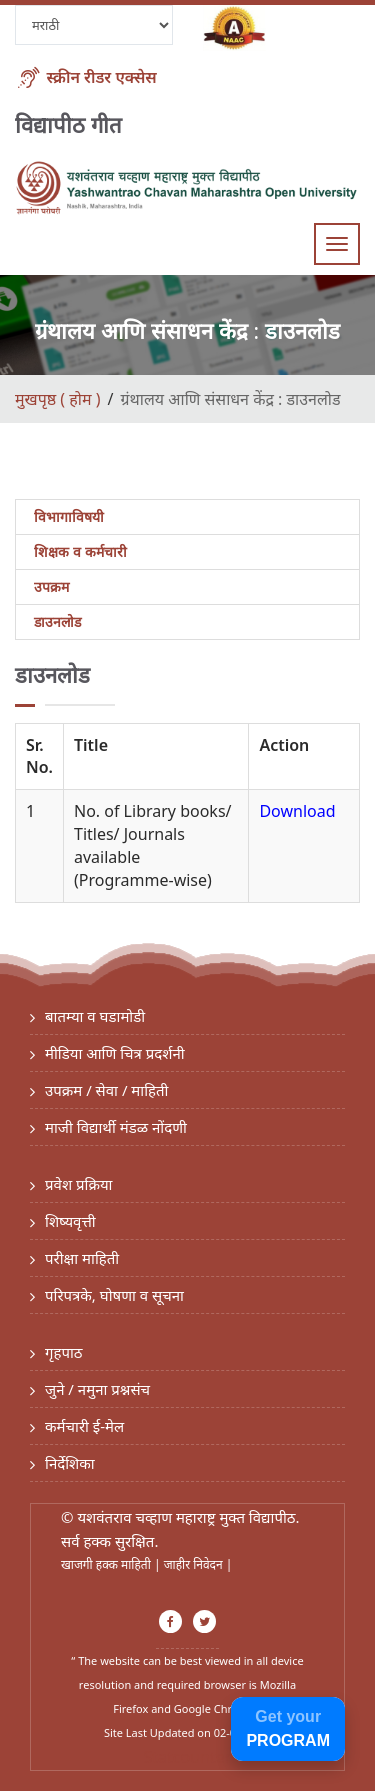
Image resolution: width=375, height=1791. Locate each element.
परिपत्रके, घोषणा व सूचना (114, 1295)
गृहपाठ (64, 1352)
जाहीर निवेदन (195, 1564)
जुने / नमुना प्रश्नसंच (97, 1389)
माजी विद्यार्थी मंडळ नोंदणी (116, 1127)
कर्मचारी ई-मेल (84, 1426)
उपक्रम (51, 586)
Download (297, 811)
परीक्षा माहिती (82, 1258)
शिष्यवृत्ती (70, 1221)
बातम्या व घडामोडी (95, 1016)
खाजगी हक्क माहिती (107, 1564)
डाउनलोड (57, 621)
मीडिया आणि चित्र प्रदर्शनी (115, 1053)
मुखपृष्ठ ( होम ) (57, 399)
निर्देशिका (70, 1463)
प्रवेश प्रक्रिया (79, 1184)
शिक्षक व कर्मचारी (80, 551)
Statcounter (188, 1757)
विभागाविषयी (69, 516)
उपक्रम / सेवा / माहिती (107, 1090)
